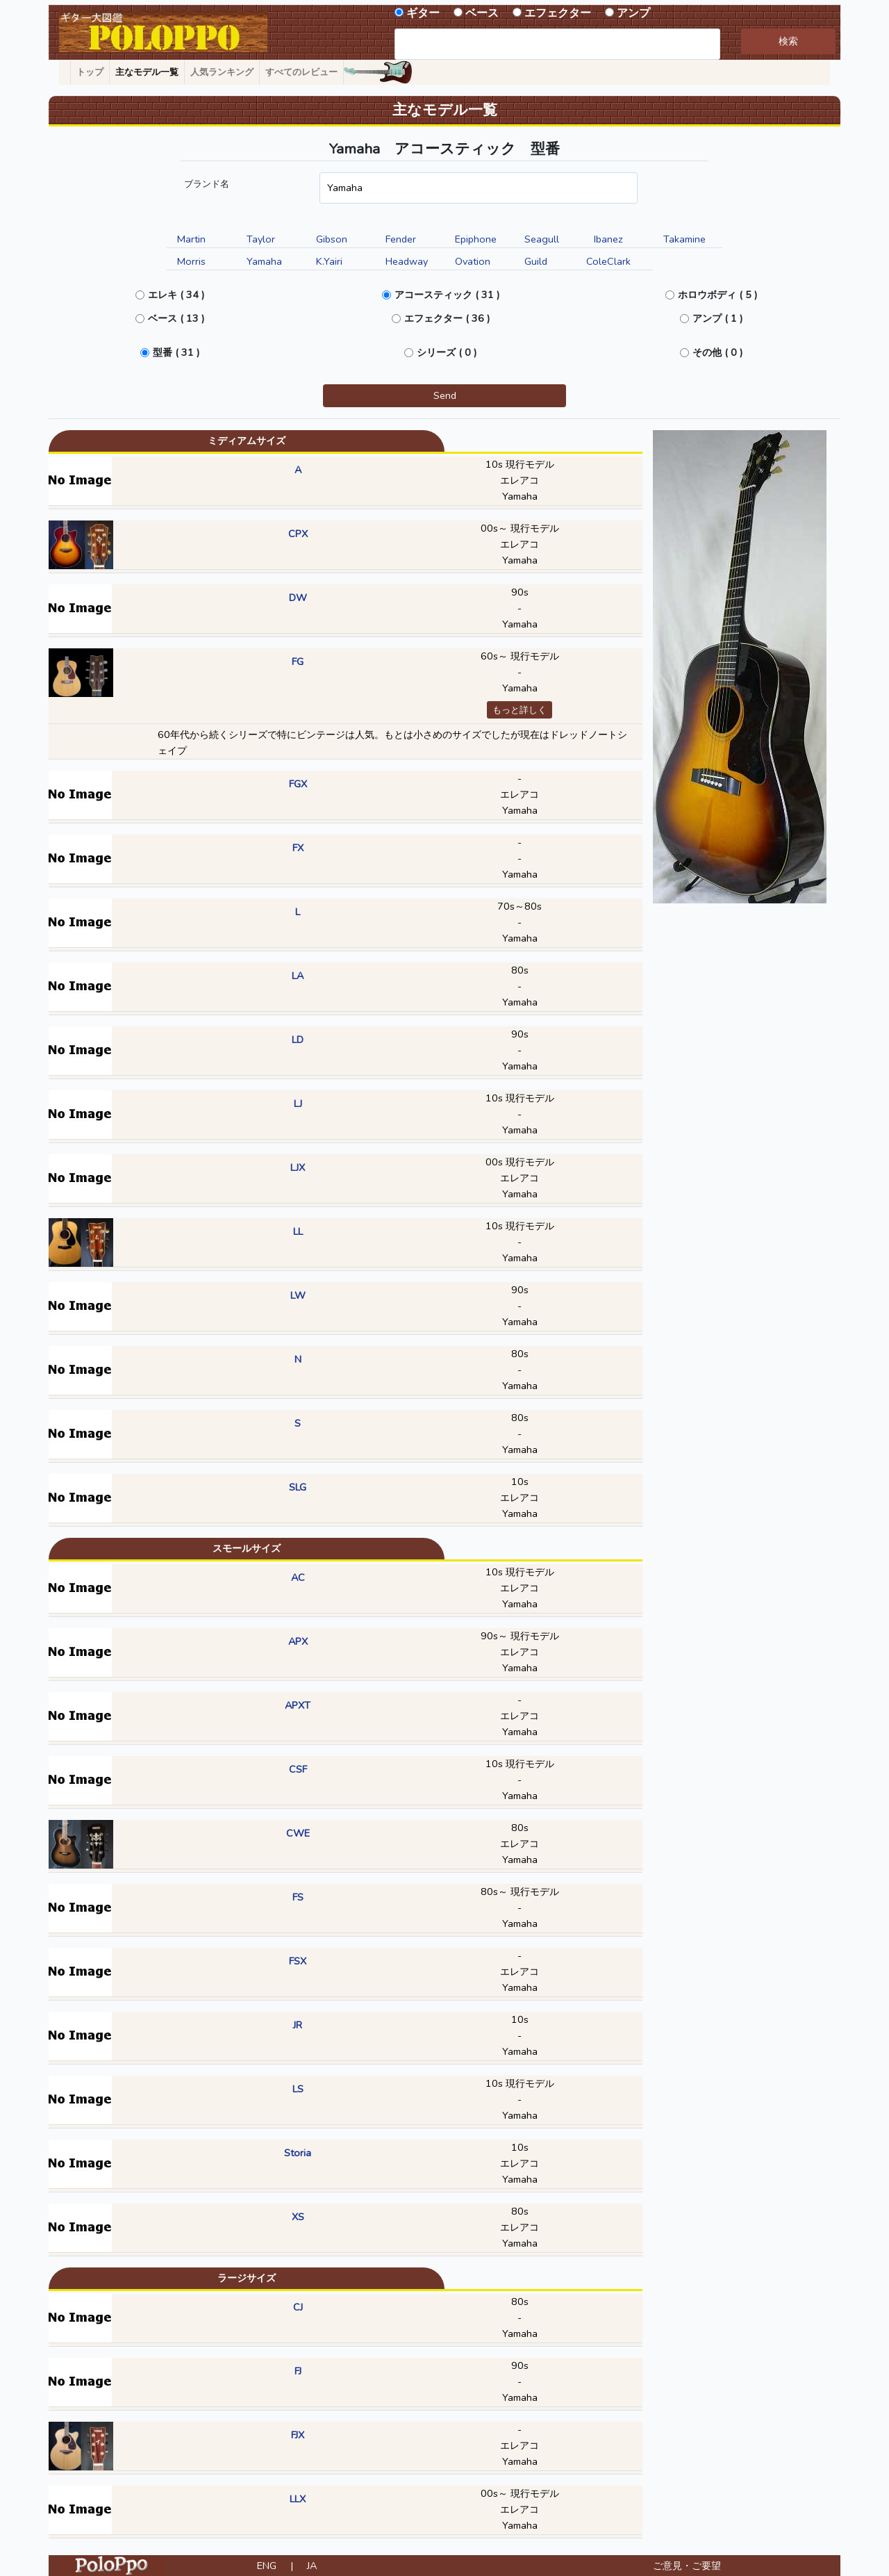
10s (520, 1481)
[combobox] (557, 44)
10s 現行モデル (519, 464)
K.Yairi (329, 261)
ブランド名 (206, 184)
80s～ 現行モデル (520, 1891)
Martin (191, 239)
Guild (535, 261)
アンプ (633, 13)
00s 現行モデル (519, 1162)
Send (444, 395)
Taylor (261, 239)
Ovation (472, 261)
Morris (191, 261)
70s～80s (519, 906)
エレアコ (519, 480)
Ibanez (608, 239)
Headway (406, 261)
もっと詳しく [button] (519, 710)
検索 (788, 41)
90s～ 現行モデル (520, 1636)
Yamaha (264, 261)
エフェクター (557, 13)
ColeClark (608, 261)
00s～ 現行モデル (520, 528)
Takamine (684, 239)
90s (520, 592)
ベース (482, 13)
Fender (400, 239)
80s (520, 970)
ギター (423, 13)
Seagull (541, 239)
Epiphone (476, 239)
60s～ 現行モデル (520, 656)
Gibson (331, 239)
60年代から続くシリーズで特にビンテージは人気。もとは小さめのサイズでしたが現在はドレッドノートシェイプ (392, 742)
